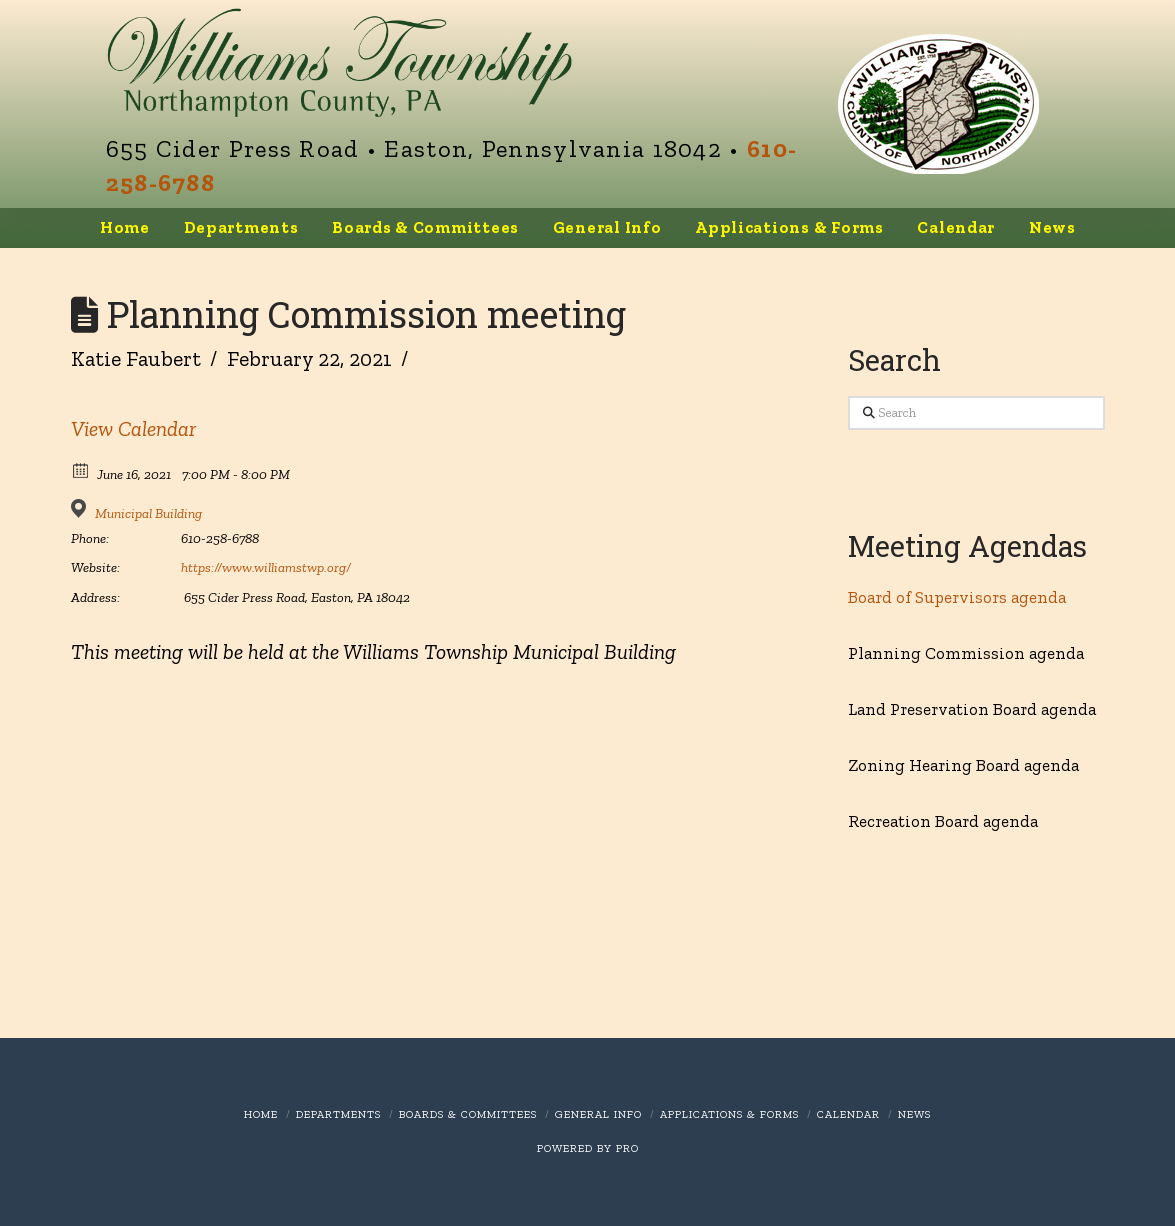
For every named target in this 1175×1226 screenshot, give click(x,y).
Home (261, 1114)
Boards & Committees (468, 1114)
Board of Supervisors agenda (957, 597)
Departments (338, 1114)
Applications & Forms (729, 1114)
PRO (627, 1148)
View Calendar (133, 428)
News (914, 1114)
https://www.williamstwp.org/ (266, 567)
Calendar (848, 1114)
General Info (598, 1114)
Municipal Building (148, 513)
